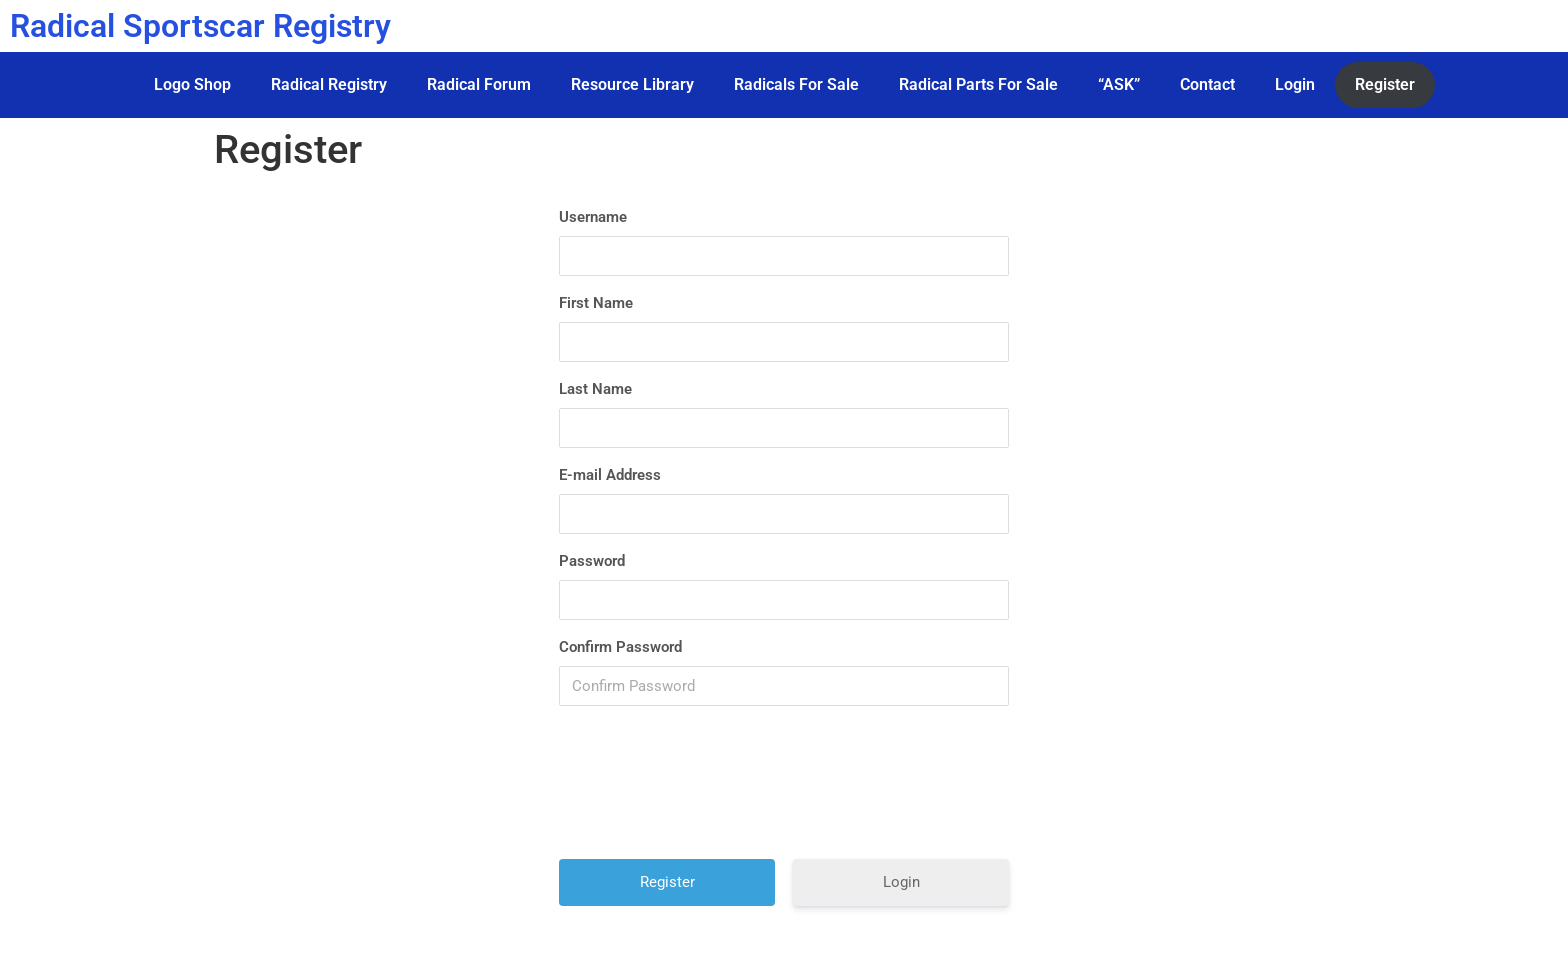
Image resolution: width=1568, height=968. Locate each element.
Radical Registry (329, 84)
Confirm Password (620, 647)
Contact (1207, 84)
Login (1295, 84)
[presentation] (786, 790)
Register (1385, 84)
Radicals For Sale (796, 84)
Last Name (595, 389)
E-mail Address (610, 475)
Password (592, 561)
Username (593, 217)
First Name (596, 303)
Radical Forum (479, 84)
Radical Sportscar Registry (200, 26)
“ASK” (1119, 84)
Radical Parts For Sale (978, 84)
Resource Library (632, 84)
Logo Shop (192, 84)
